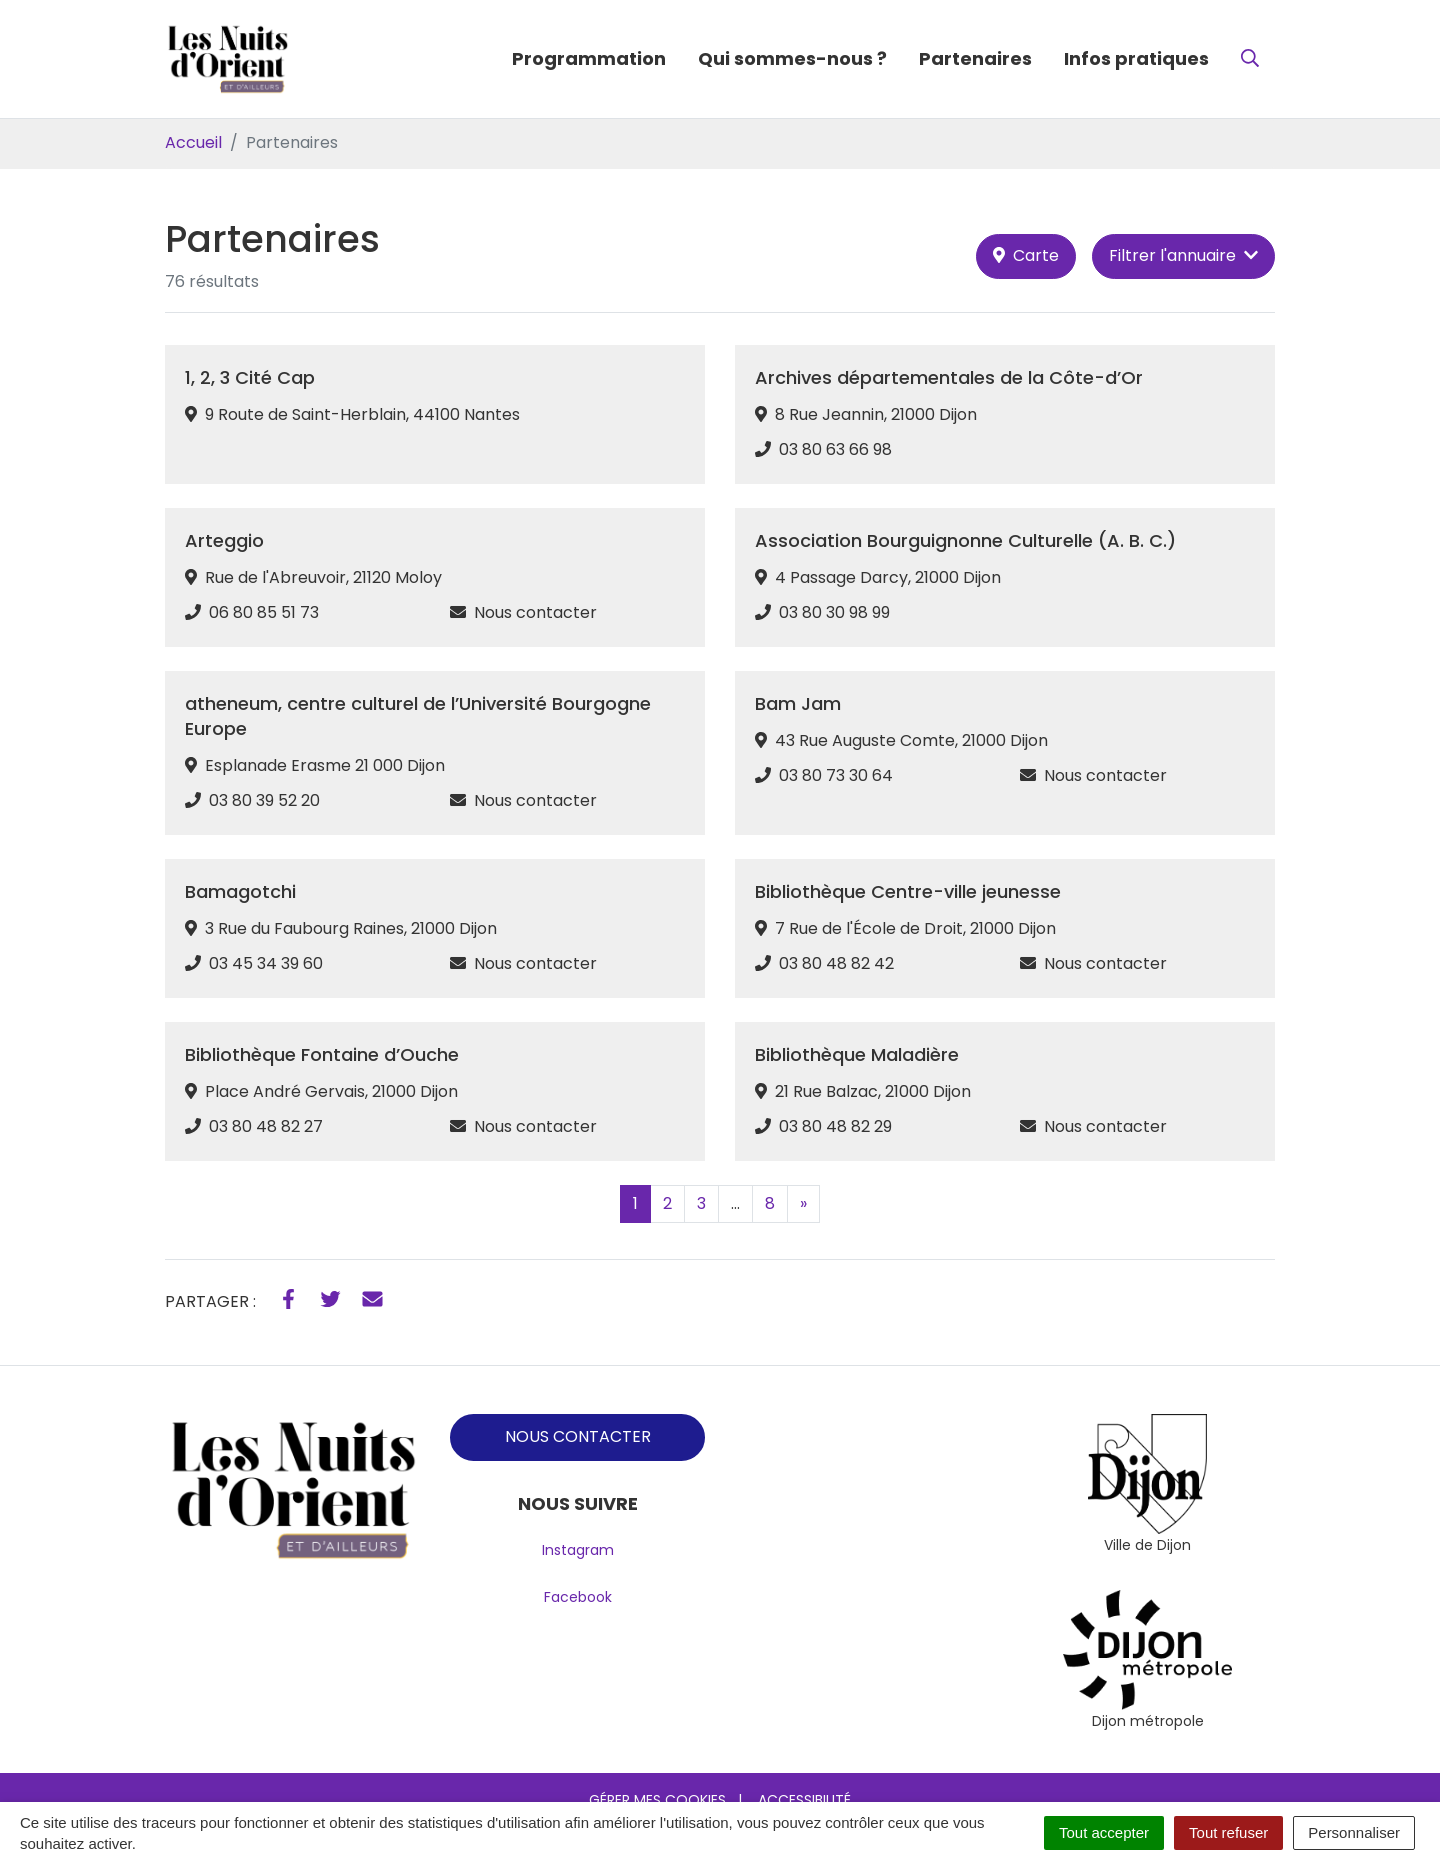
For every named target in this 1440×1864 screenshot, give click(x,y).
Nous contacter (535, 612)
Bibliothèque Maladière (857, 1054)
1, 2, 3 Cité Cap (250, 377)
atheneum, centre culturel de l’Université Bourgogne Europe (418, 716)
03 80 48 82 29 (835, 1126)
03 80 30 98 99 (834, 612)
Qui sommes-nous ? (792, 58)
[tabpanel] (1147, 1486)
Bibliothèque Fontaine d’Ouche (322, 1054)
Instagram (578, 1550)
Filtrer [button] (1183, 255)
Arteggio (224, 540)
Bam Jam (798, 703)
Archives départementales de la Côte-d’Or (949, 377)
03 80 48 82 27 (266, 1126)
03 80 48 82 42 (836, 963)
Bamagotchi (240, 891)
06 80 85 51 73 (264, 612)
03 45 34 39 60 (266, 963)
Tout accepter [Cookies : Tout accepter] (1104, 1832)
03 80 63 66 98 (835, 449)
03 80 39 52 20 (264, 800)
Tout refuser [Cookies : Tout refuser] (1228, 1832)
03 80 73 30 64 (836, 775)
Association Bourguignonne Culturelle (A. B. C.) (965, 540)
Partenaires (975, 58)
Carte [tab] (1026, 255)
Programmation (589, 58)
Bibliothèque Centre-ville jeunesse (908, 891)
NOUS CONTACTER (578, 1436)
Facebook (578, 1597)
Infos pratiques (1136, 58)
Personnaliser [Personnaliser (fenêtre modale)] (1354, 1832)
